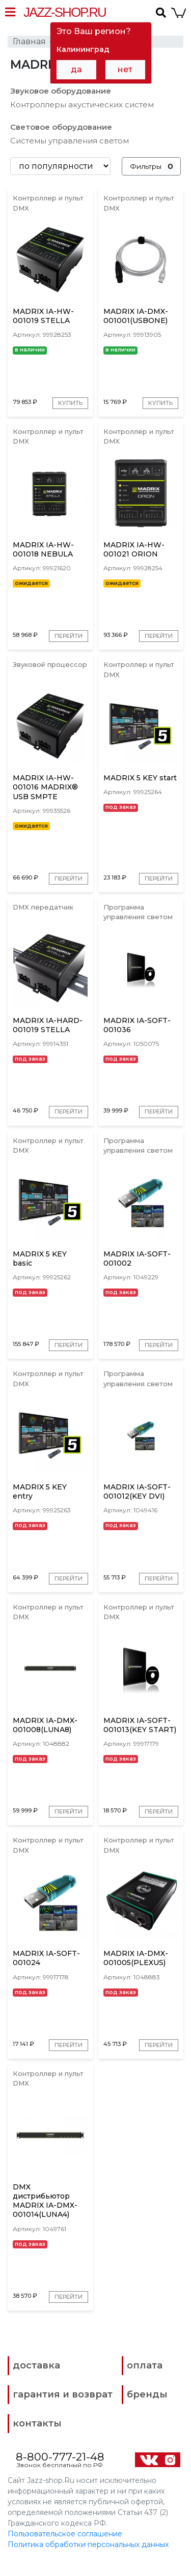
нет (125, 69)
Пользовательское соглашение (65, 2549)
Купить (70, 403)
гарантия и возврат (63, 2410)
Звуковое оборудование (60, 91)
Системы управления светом (69, 140)
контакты (37, 2439)
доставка (36, 2381)
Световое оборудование (61, 127)
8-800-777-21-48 (60, 2472)
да (76, 69)
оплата (144, 2381)
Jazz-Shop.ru (64, 12)
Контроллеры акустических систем (82, 104)
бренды (147, 2410)
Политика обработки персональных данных (88, 2560)
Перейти (68, 636)
